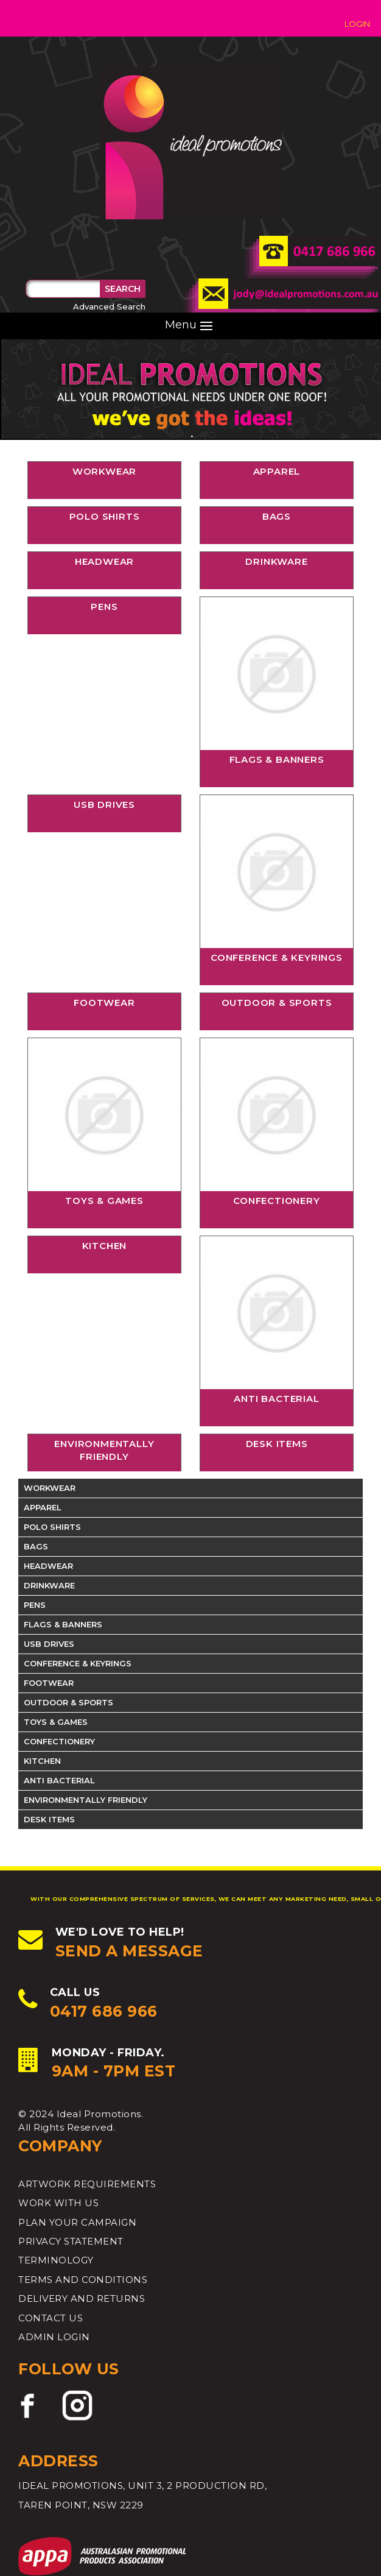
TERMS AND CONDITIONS (82, 2279)
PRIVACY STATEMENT (71, 2241)
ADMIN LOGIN (54, 2337)
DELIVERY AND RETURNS (81, 2298)
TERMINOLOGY (56, 2260)
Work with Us (58, 2203)
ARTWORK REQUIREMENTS (87, 2184)
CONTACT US (50, 2318)
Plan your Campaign (77, 2222)
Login (357, 24)
